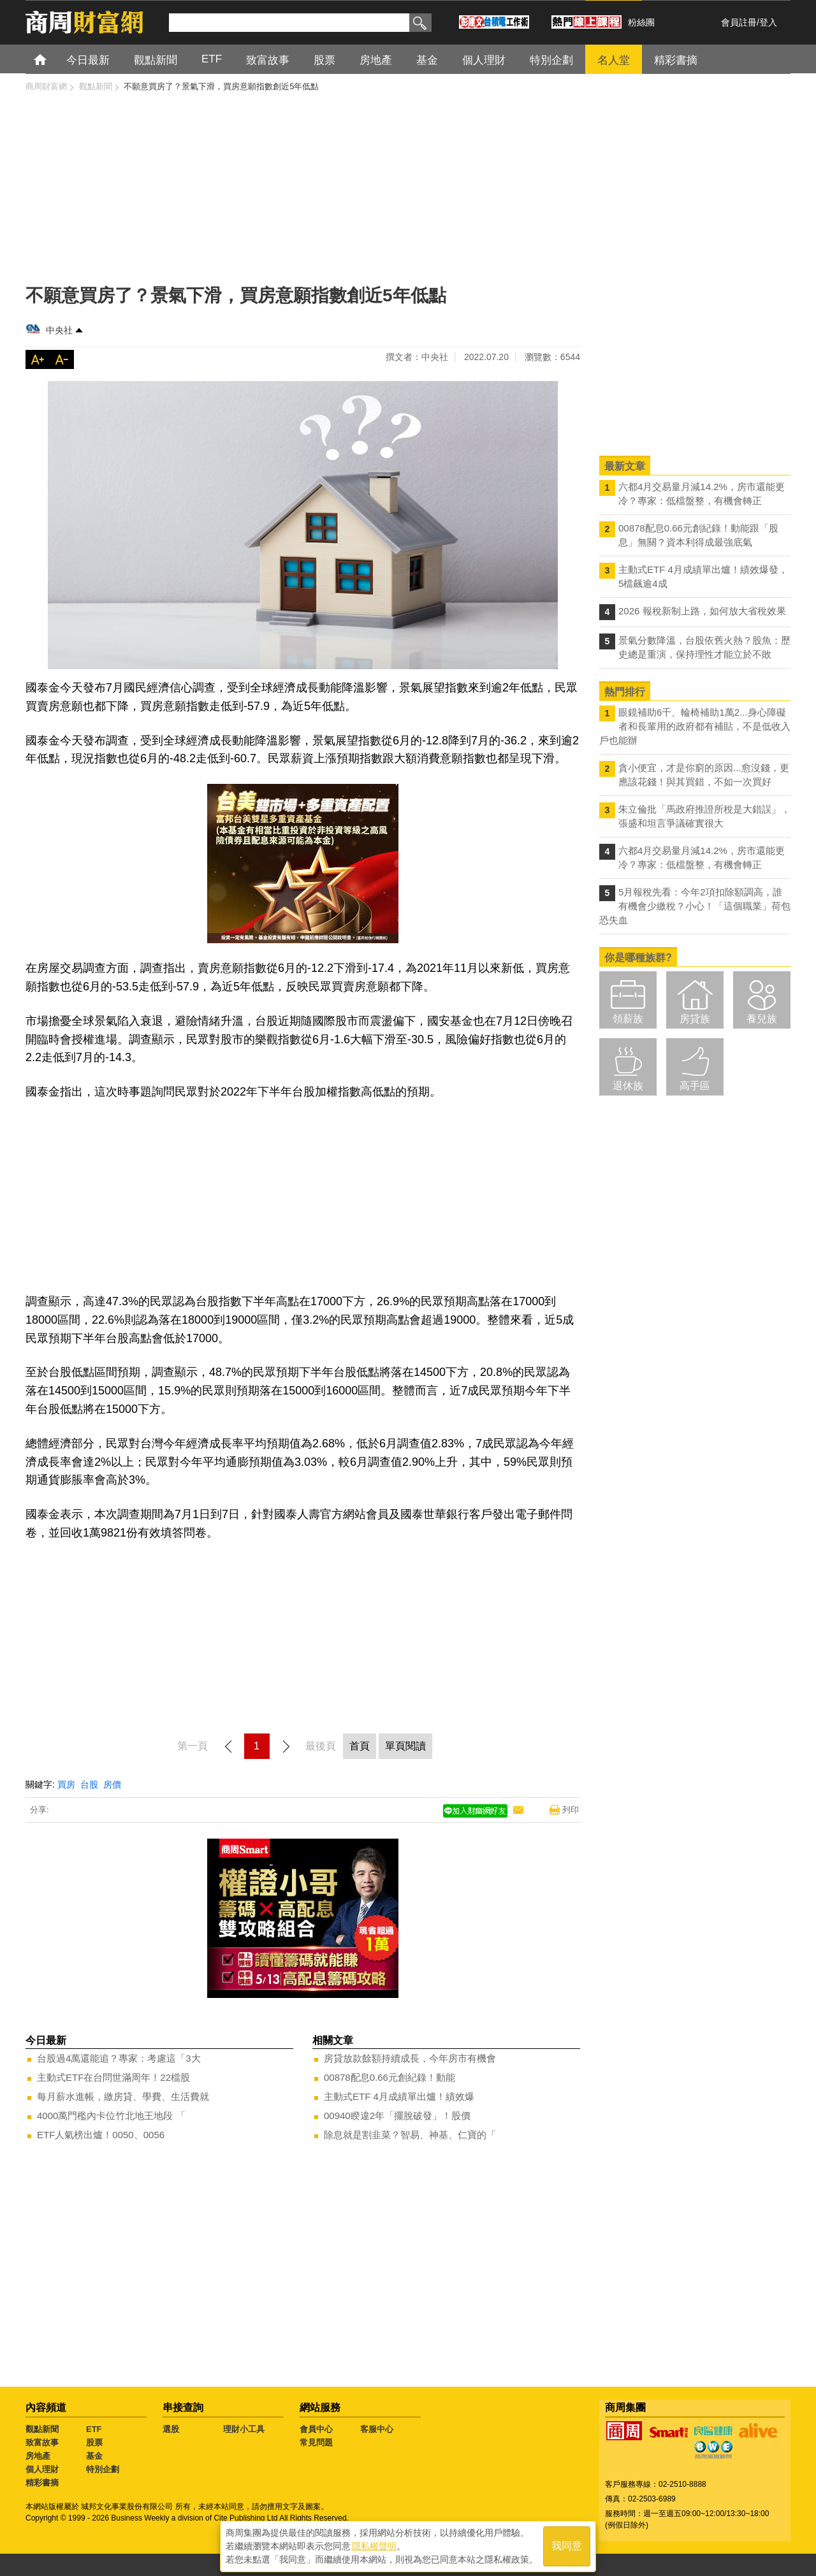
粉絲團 (641, 22)
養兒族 (762, 1018)
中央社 (59, 330)
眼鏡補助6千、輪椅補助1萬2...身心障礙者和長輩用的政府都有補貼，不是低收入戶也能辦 (694, 726)
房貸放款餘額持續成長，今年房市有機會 (410, 2058)
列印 (570, 1809)
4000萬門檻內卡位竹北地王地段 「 (111, 2115)
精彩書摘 (42, 2482)
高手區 (695, 1085)
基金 (94, 2456)
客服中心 (376, 2429)
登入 (768, 22)
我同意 (566, 2545)
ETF (94, 2429)
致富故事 (42, 2442)
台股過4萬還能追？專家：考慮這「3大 (119, 2058)
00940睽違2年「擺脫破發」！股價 (397, 2115)
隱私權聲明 (374, 2545)
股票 (94, 2442)
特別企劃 (102, 2469)
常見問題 (316, 2442)
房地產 (38, 2456)
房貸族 (695, 1018)
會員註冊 (739, 22)
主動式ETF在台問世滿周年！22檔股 (113, 2077)
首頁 (52, 59)
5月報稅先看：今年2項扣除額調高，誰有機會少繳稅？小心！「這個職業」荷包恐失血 (694, 905)
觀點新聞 (42, 2429)
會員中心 (316, 2429)
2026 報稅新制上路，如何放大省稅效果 (702, 610)
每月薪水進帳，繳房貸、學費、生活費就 (123, 2096)
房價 (112, 1784)
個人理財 (42, 2469)
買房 (66, 1784)
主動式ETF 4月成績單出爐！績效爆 (399, 2096)
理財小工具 (244, 2429)
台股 (89, 1784)
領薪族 (628, 1018)
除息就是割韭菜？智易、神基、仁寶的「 (410, 2134)
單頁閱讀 (405, 1745)
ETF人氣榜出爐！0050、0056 (100, 2134)
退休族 (628, 1085)
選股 (171, 2429)
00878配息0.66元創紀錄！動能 (389, 2077)
